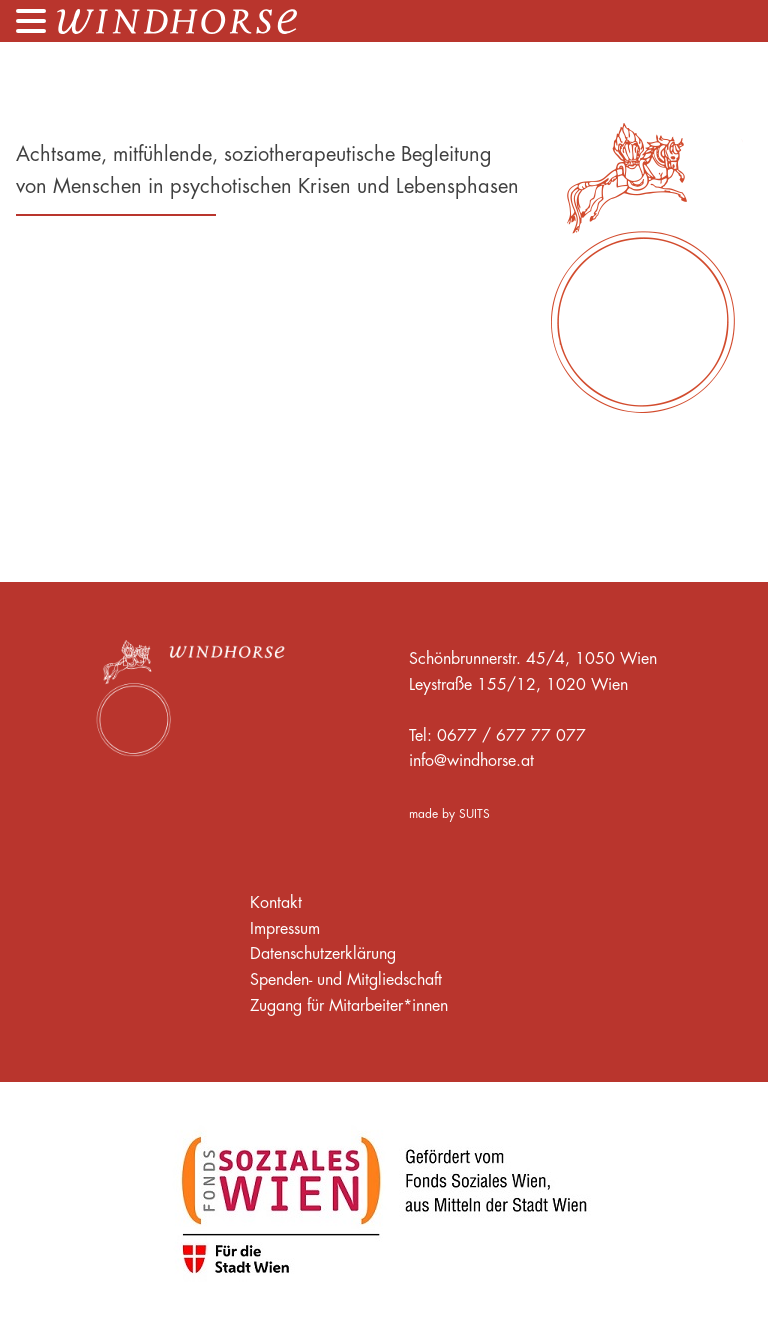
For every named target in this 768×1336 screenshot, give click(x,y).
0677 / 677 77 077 (511, 735)
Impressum (285, 928)
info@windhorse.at (471, 760)
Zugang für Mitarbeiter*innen (349, 1005)
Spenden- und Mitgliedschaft (346, 979)
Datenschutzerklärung (323, 953)
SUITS (474, 813)
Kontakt (276, 902)
